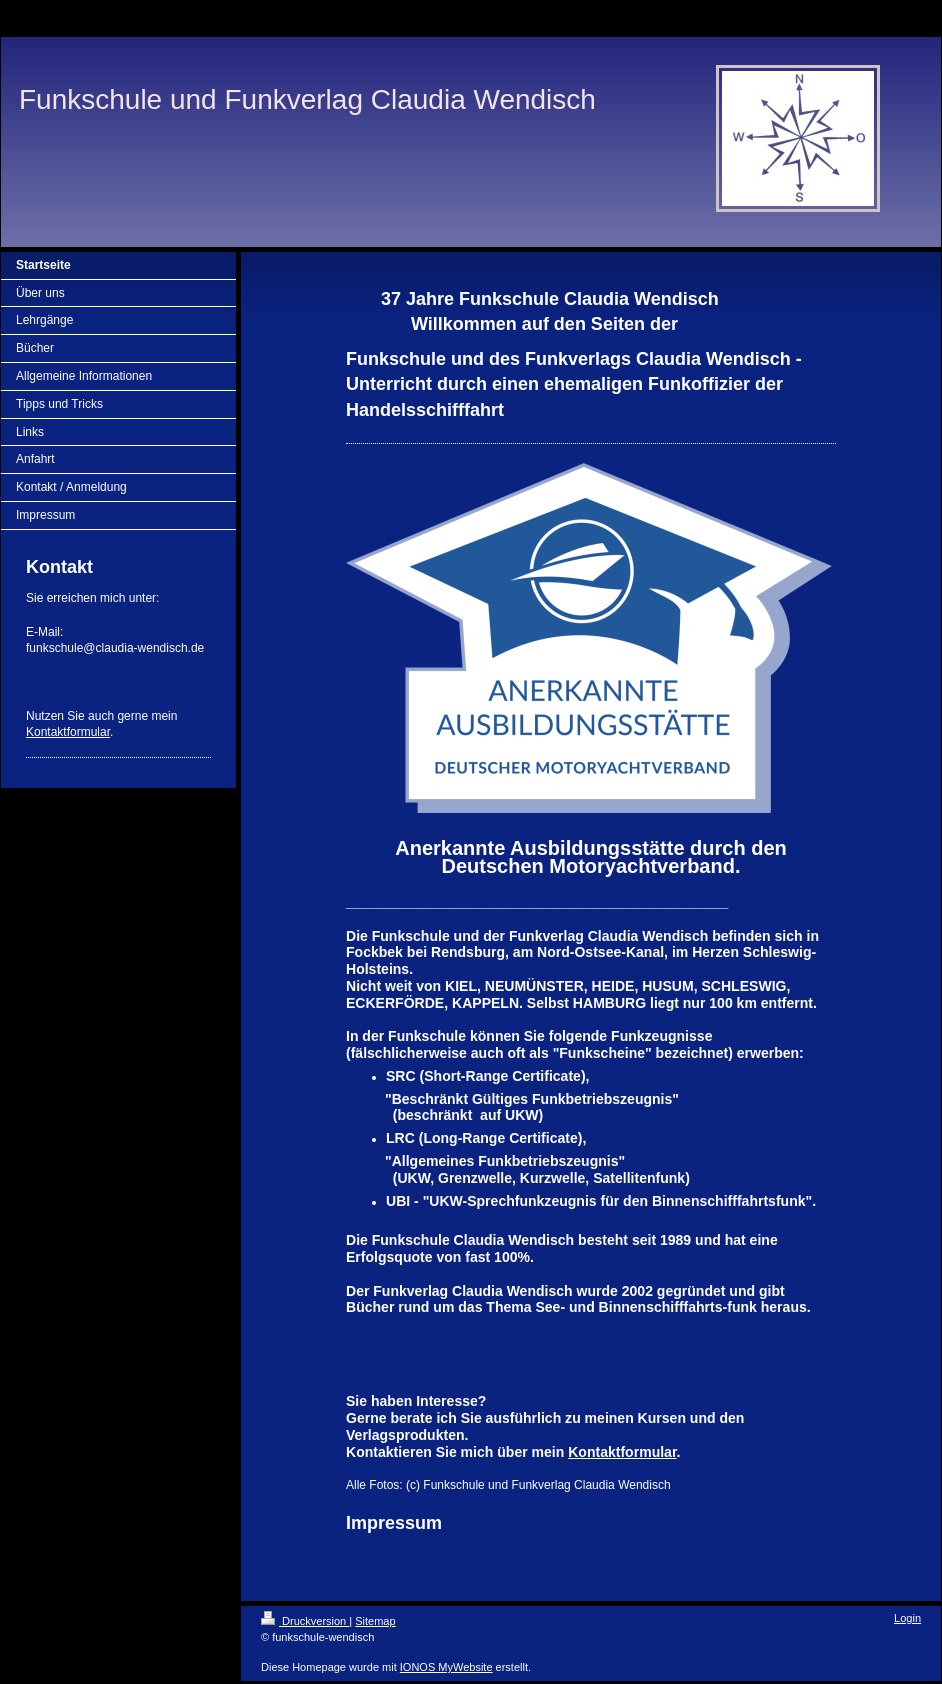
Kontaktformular (68, 732)
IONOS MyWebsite (446, 1667)
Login (907, 1618)
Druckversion (305, 1621)
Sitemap (375, 1621)
